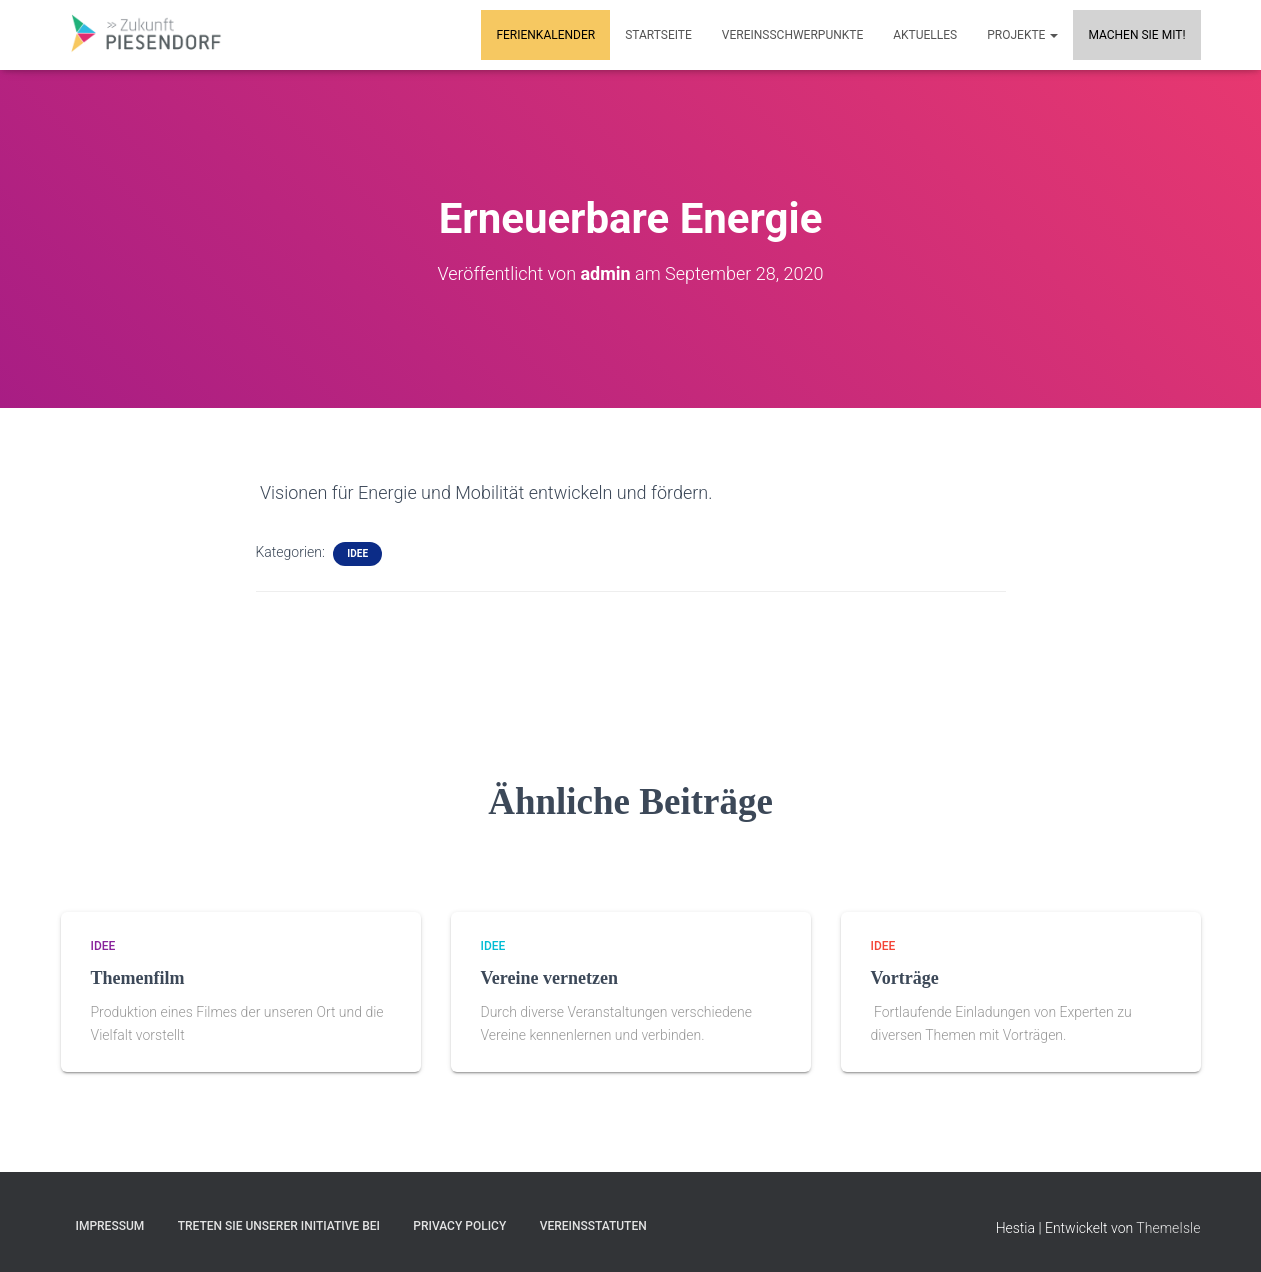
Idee (357, 553)
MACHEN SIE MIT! (1136, 35)
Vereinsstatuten (593, 1226)
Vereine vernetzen (549, 978)
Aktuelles (925, 35)
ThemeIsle (1168, 1228)
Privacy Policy (459, 1226)
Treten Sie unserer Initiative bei (279, 1226)
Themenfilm (138, 978)
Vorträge (905, 978)
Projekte (1022, 35)
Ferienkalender (545, 35)
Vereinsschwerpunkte (792, 35)
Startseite (658, 35)
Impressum (110, 1226)
